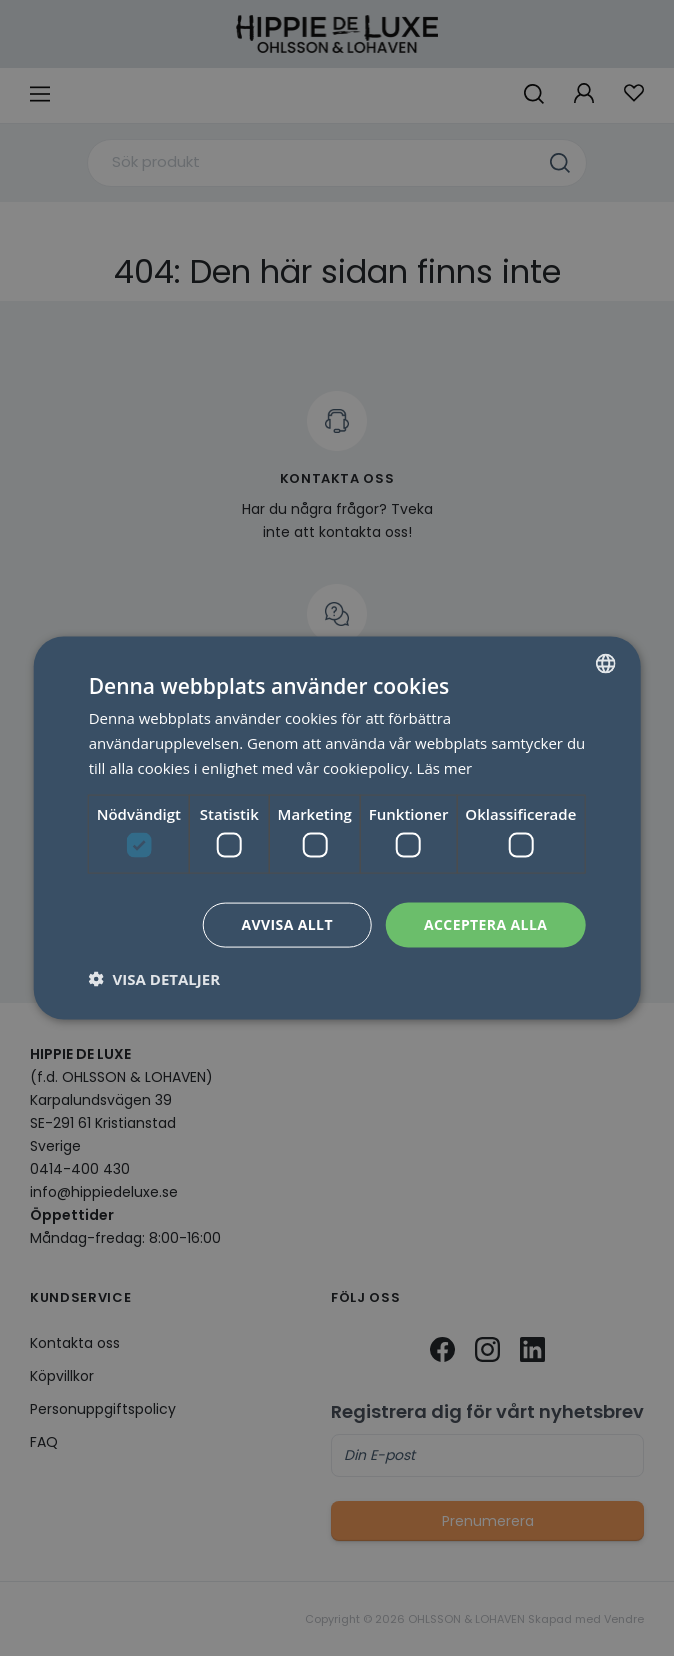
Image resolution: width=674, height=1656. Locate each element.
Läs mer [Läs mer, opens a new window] (445, 767)
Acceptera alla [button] (485, 924)
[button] (154, 978)
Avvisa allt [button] (286, 924)
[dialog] (337, 828)
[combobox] (605, 664)
